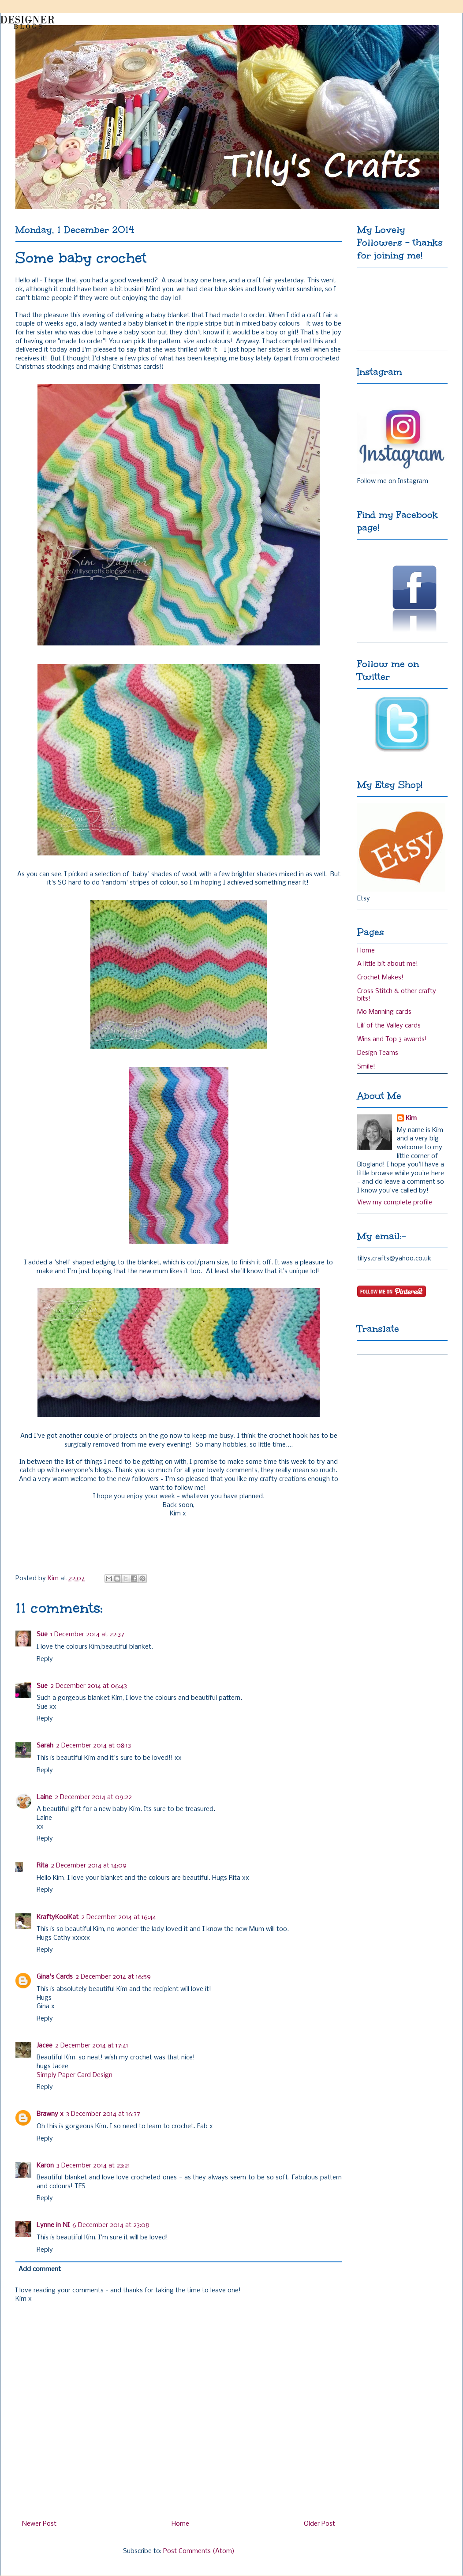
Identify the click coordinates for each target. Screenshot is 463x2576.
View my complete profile (394, 1202)
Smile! (366, 1066)
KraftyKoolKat (57, 1917)
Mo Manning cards (384, 1012)
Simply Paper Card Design (74, 2075)
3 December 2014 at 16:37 (103, 2114)
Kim (411, 1118)
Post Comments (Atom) (199, 2551)
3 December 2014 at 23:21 (93, 2165)
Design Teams (377, 1053)
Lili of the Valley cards (389, 1025)
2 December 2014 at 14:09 (89, 1865)
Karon (45, 2165)
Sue (42, 1634)
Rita (42, 1865)
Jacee (44, 2045)
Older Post (319, 2523)
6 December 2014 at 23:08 (110, 2225)
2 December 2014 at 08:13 (93, 1745)
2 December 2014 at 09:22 (93, 1797)
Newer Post (39, 2523)
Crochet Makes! (380, 977)
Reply (45, 1659)
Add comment (40, 2269)
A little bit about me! (387, 963)
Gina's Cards (55, 1976)
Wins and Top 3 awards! (392, 1039)
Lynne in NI (53, 2225)
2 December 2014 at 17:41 (91, 2045)
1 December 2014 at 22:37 (87, 1634)
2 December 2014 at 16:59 (113, 1976)
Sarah (45, 1745)
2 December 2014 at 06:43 (88, 1686)
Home (180, 2523)
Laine (44, 1797)
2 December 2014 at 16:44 (118, 1917)
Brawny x (50, 2114)
